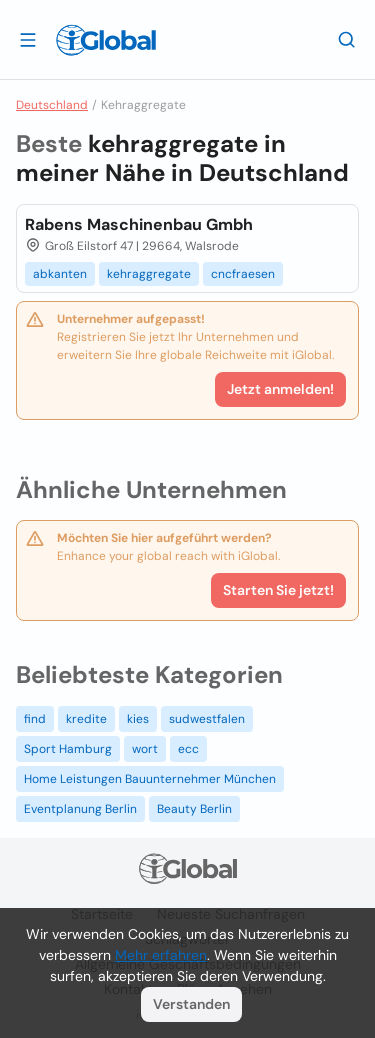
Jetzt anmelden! (280, 389)
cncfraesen (243, 274)
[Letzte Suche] (347, 39)
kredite (86, 719)
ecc (188, 749)
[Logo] (106, 40)
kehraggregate (149, 274)
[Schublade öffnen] (28, 39)
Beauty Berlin (194, 809)
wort (145, 749)
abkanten (60, 274)
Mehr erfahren (161, 955)
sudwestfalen (207, 719)
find (35, 719)
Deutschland (52, 105)
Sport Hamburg (68, 749)
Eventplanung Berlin (80, 809)
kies (138, 719)
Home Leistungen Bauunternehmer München (150, 779)
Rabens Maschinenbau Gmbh (139, 224)
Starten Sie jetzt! (278, 590)
